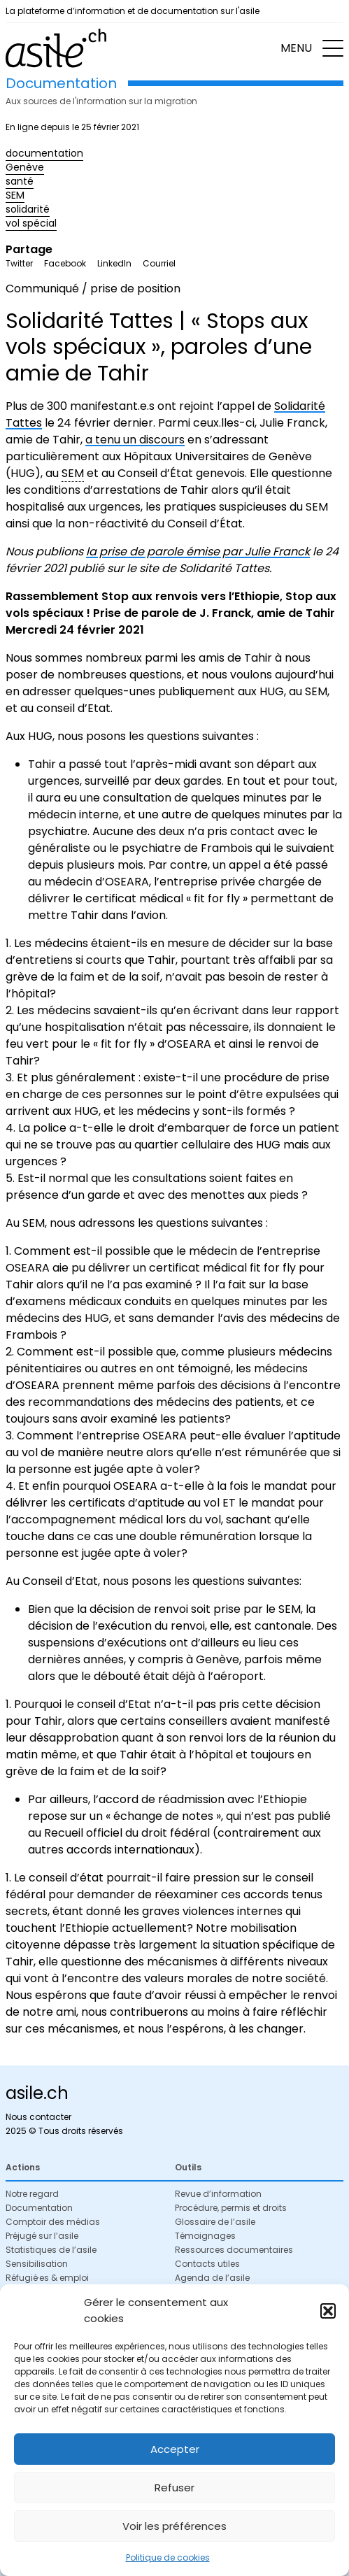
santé (20, 181)
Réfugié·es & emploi (47, 2278)
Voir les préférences (174, 2526)
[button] (328, 2311)
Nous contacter (38, 2117)
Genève (25, 167)
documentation (44, 153)
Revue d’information (218, 2194)
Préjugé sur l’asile (42, 2236)
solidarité (28, 209)
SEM (15, 195)
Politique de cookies (168, 2557)
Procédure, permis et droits (231, 2208)
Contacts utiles (207, 2264)
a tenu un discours (135, 440)
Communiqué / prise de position (93, 288)
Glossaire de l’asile (215, 2222)
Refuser (174, 2487)
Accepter (174, 2449)
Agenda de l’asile (212, 2278)
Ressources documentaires (234, 2250)
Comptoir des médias (53, 2222)
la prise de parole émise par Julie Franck (198, 551)
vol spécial (31, 223)
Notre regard (32, 2194)
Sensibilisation (37, 2264)
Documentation (39, 2208)
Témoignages (205, 2236)
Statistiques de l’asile (51, 2250)
